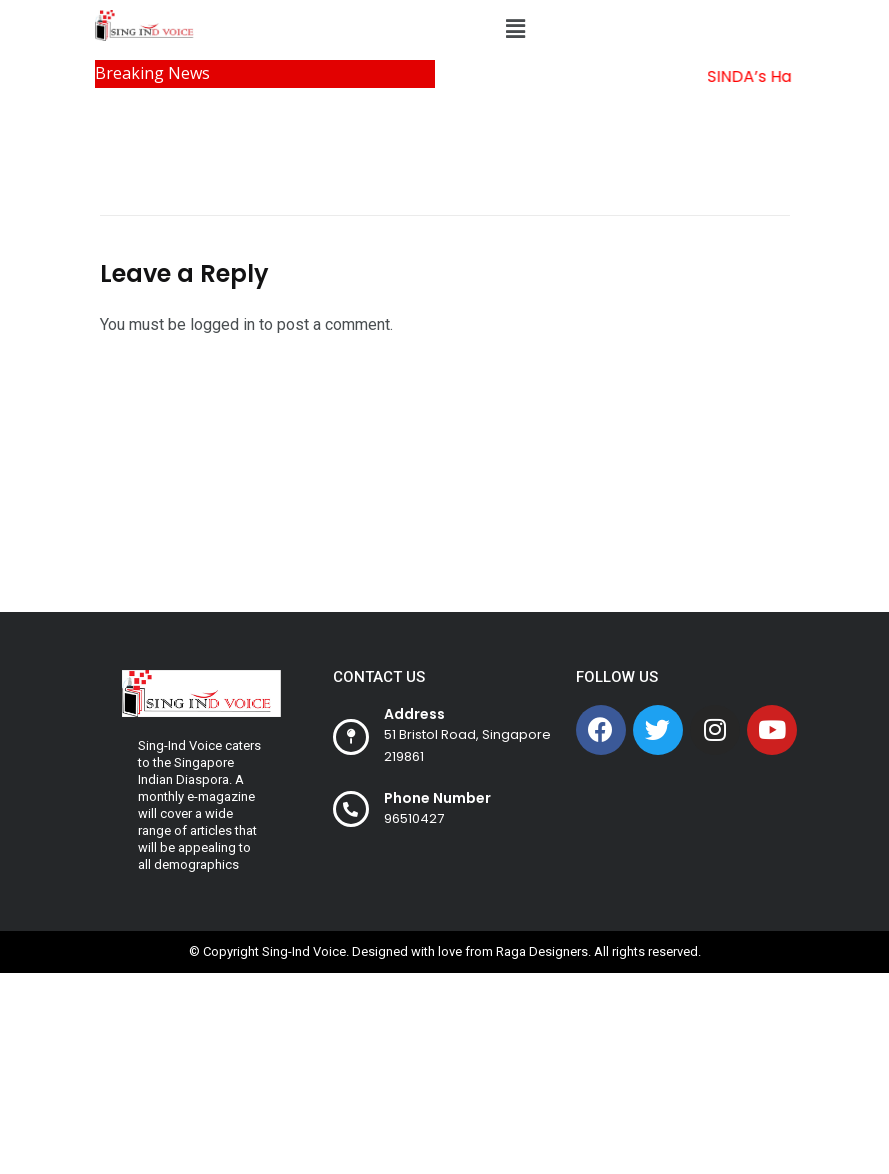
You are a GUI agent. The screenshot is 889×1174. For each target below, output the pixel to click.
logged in (222, 324)
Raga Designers (542, 951)
